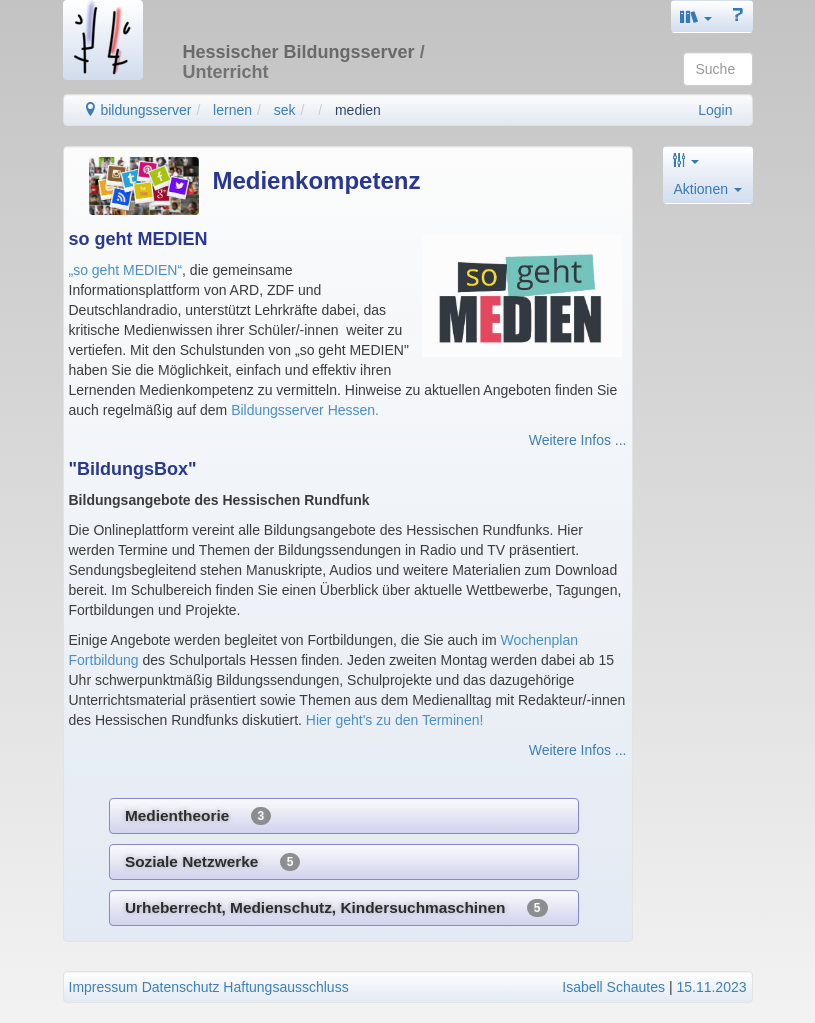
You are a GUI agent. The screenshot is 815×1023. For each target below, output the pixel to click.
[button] (696, 16)
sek (285, 110)
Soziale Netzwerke (213, 862)
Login (715, 110)
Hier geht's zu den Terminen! (395, 720)
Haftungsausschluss (285, 987)
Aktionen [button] (708, 189)
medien (358, 110)
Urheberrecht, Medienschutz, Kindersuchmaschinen (336, 908)
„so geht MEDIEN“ (126, 270)
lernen (232, 110)
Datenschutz (181, 987)
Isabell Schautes (613, 987)
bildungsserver (137, 110)
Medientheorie (198, 816)
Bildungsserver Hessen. (305, 410)
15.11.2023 (711, 987)
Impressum (103, 987)
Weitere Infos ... (578, 440)
